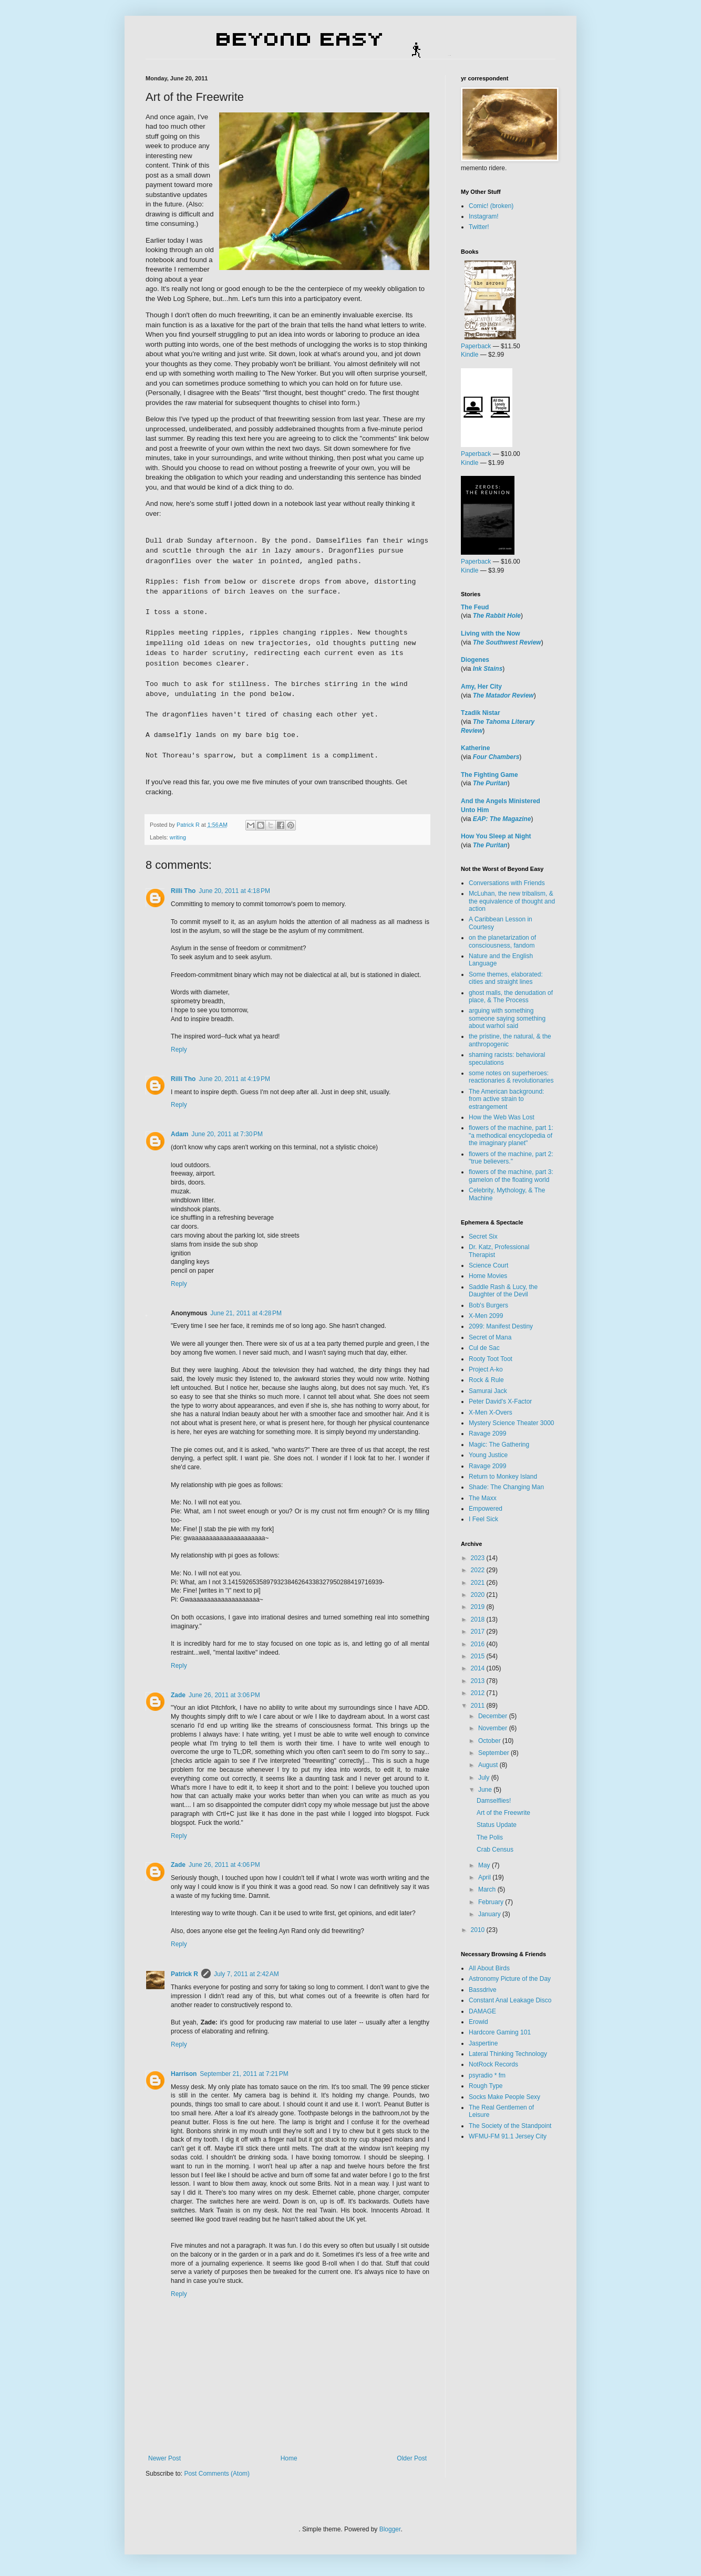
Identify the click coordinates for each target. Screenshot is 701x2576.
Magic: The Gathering (499, 1444)
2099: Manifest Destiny (501, 1326)
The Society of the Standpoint (510, 2126)
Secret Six (483, 1236)
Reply (179, 1049)
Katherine (475, 748)
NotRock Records (493, 2064)
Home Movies (488, 1276)
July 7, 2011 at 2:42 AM (246, 1974)
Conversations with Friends (507, 883)
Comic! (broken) (491, 206)
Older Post (412, 2458)
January (490, 1914)
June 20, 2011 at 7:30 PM (227, 1134)
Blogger (390, 2529)
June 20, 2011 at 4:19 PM (234, 1079)
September (494, 1753)
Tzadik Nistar (480, 712)
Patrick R (184, 1974)
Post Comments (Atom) (217, 2473)
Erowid (478, 2022)
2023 (479, 1558)
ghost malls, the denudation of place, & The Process (511, 996)
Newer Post (164, 2458)
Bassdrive (483, 1989)
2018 (479, 1619)
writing (178, 837)
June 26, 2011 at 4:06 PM (224, 1864)
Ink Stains (488, 668)
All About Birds (489, 1968)
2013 (479, 1681)
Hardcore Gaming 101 (500, 2032)
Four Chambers (496, 757)
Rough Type (486, 2086)
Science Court (488, 1265)
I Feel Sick (483, 1519)
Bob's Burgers (488, 1305)
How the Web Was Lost (501, 1117)
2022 (479, 1570)
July (484, 1777)
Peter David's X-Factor (500, 1401)
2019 (479, 1607)
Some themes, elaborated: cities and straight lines (506, 978)
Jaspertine (483, 2043)
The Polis (490, 1837)
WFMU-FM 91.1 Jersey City (508, 2136)
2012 (479, 1693)
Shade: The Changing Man (506, 1487)
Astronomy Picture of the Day (510, 1978)
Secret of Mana (490, 1337)
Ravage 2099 (487, 1433)
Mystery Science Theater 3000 (511, 1423)
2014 (479, 1668)
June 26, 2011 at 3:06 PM (224, 1695)
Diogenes (475, 659)
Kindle (469, 354)
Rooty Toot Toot (490, 1359)
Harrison (184, 2074)
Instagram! (484, 216)
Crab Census (495, 1849)
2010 (479, 1930)
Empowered (485, 1508)
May (485, 1865)
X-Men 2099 (486, 1316)
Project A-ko (486, 1369)
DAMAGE (482, 2011)
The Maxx (483, 1498)
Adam (179, 1134)
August (489, 1765)
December (493, 1716)
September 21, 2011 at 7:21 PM (244, 2074)
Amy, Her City (481, 686)
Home (289, 2458)
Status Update (497, 1825)
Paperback (476, 346)
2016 (479, 1644)
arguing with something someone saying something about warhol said (507, 1018)
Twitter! (479, 227)
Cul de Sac (484, 1348)
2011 (479, 1705)
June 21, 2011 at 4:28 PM (246, 1313)
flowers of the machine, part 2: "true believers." (511, 1157)
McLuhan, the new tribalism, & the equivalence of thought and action (512, 901)
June (485, 1789)
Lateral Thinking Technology (508, 2054)
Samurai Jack (488, 1391)
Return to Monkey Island (503, 1476)
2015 (479, 1656)
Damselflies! (494, 1800)
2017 (479, 1631)
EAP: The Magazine (502, 819)
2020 (479, 1594)
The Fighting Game (489, 774)
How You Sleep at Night (496, 836)
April (485, 1877)
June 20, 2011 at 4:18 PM (234, 891)
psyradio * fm (487, 2075)
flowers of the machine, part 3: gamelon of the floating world (511, 1175)
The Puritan (490, 783)
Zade (178, 1695)
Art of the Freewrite (503, 1812)
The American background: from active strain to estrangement (506, 1099)
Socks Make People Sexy (504, 2097)
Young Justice (488, 1455)
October (490, 1740)
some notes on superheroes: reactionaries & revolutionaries (511, 1076)
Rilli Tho (183, 891)
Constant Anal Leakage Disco (510, 2000)
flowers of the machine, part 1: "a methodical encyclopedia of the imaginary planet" (511, 1135)
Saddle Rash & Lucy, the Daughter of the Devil (503, 1290)
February (491, 1902)
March (488, 1889)
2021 (479, 1582)
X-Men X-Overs (490, 1412)
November (493, 1728)
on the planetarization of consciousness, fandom (502, 941)
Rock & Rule (486, 1380)
